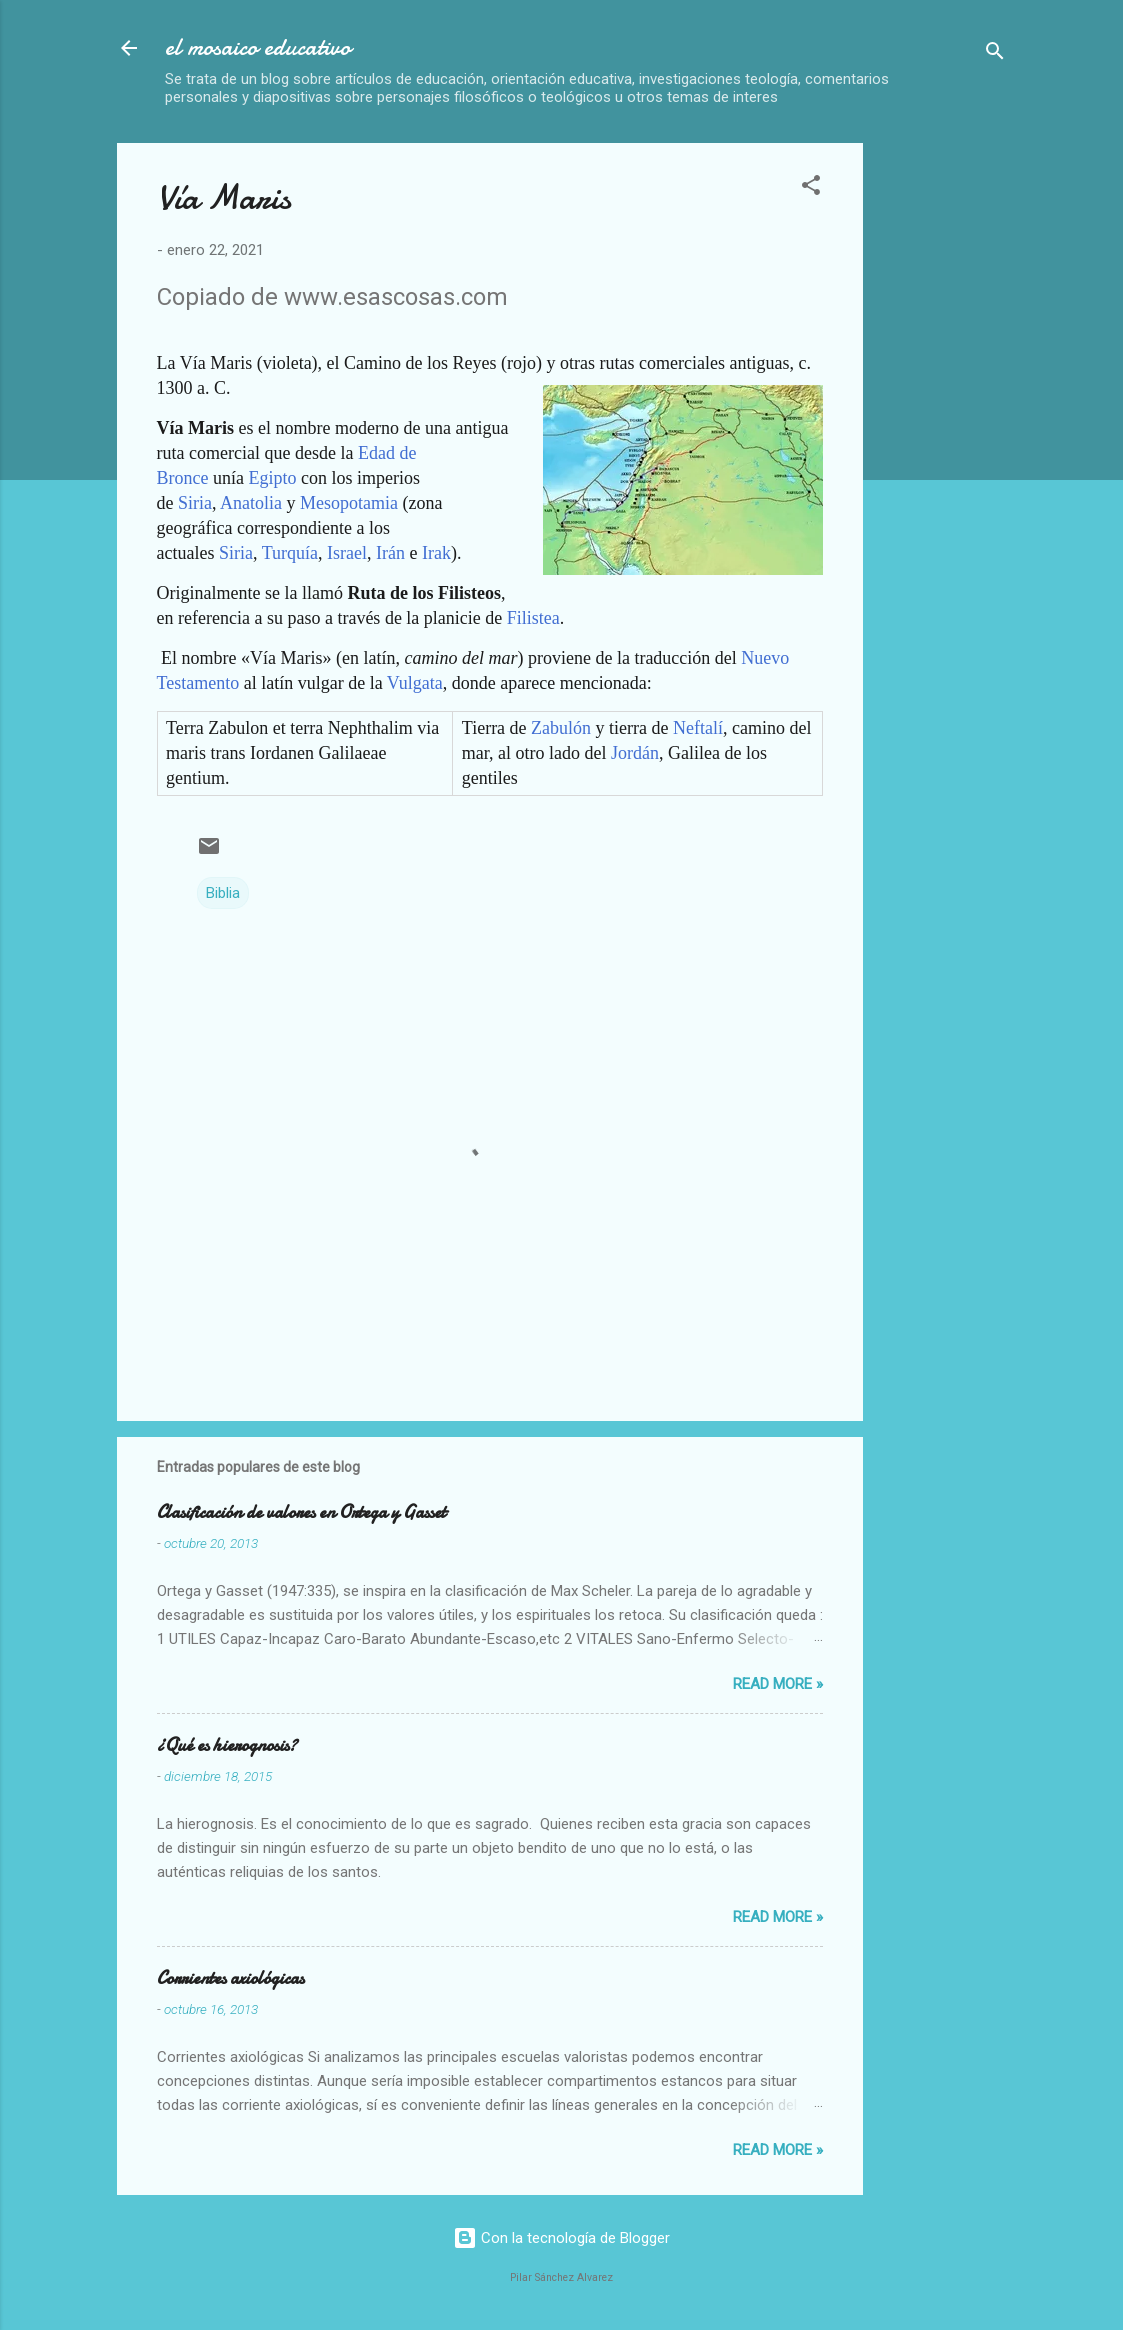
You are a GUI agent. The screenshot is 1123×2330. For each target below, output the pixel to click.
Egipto (272, 478)
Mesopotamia (349, 503)
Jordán (635, 753)
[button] (811, 188)
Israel (347, 553)
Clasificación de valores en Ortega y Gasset (301, 1512)
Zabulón (561, 728)
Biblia (223, 893)
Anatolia (251, 503)
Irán (390, 553)
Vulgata (415, 683)
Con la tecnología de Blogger (561, 2238)
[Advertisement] (1001, 443)
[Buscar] (995, 54)
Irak (436, 553)
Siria (195, 503)
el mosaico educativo (258, 47)
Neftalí (698, 728)
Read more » (778, 1684)
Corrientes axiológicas (230, 1978)
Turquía (290, 553)
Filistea (533, 618)
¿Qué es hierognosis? (227, 1745)
